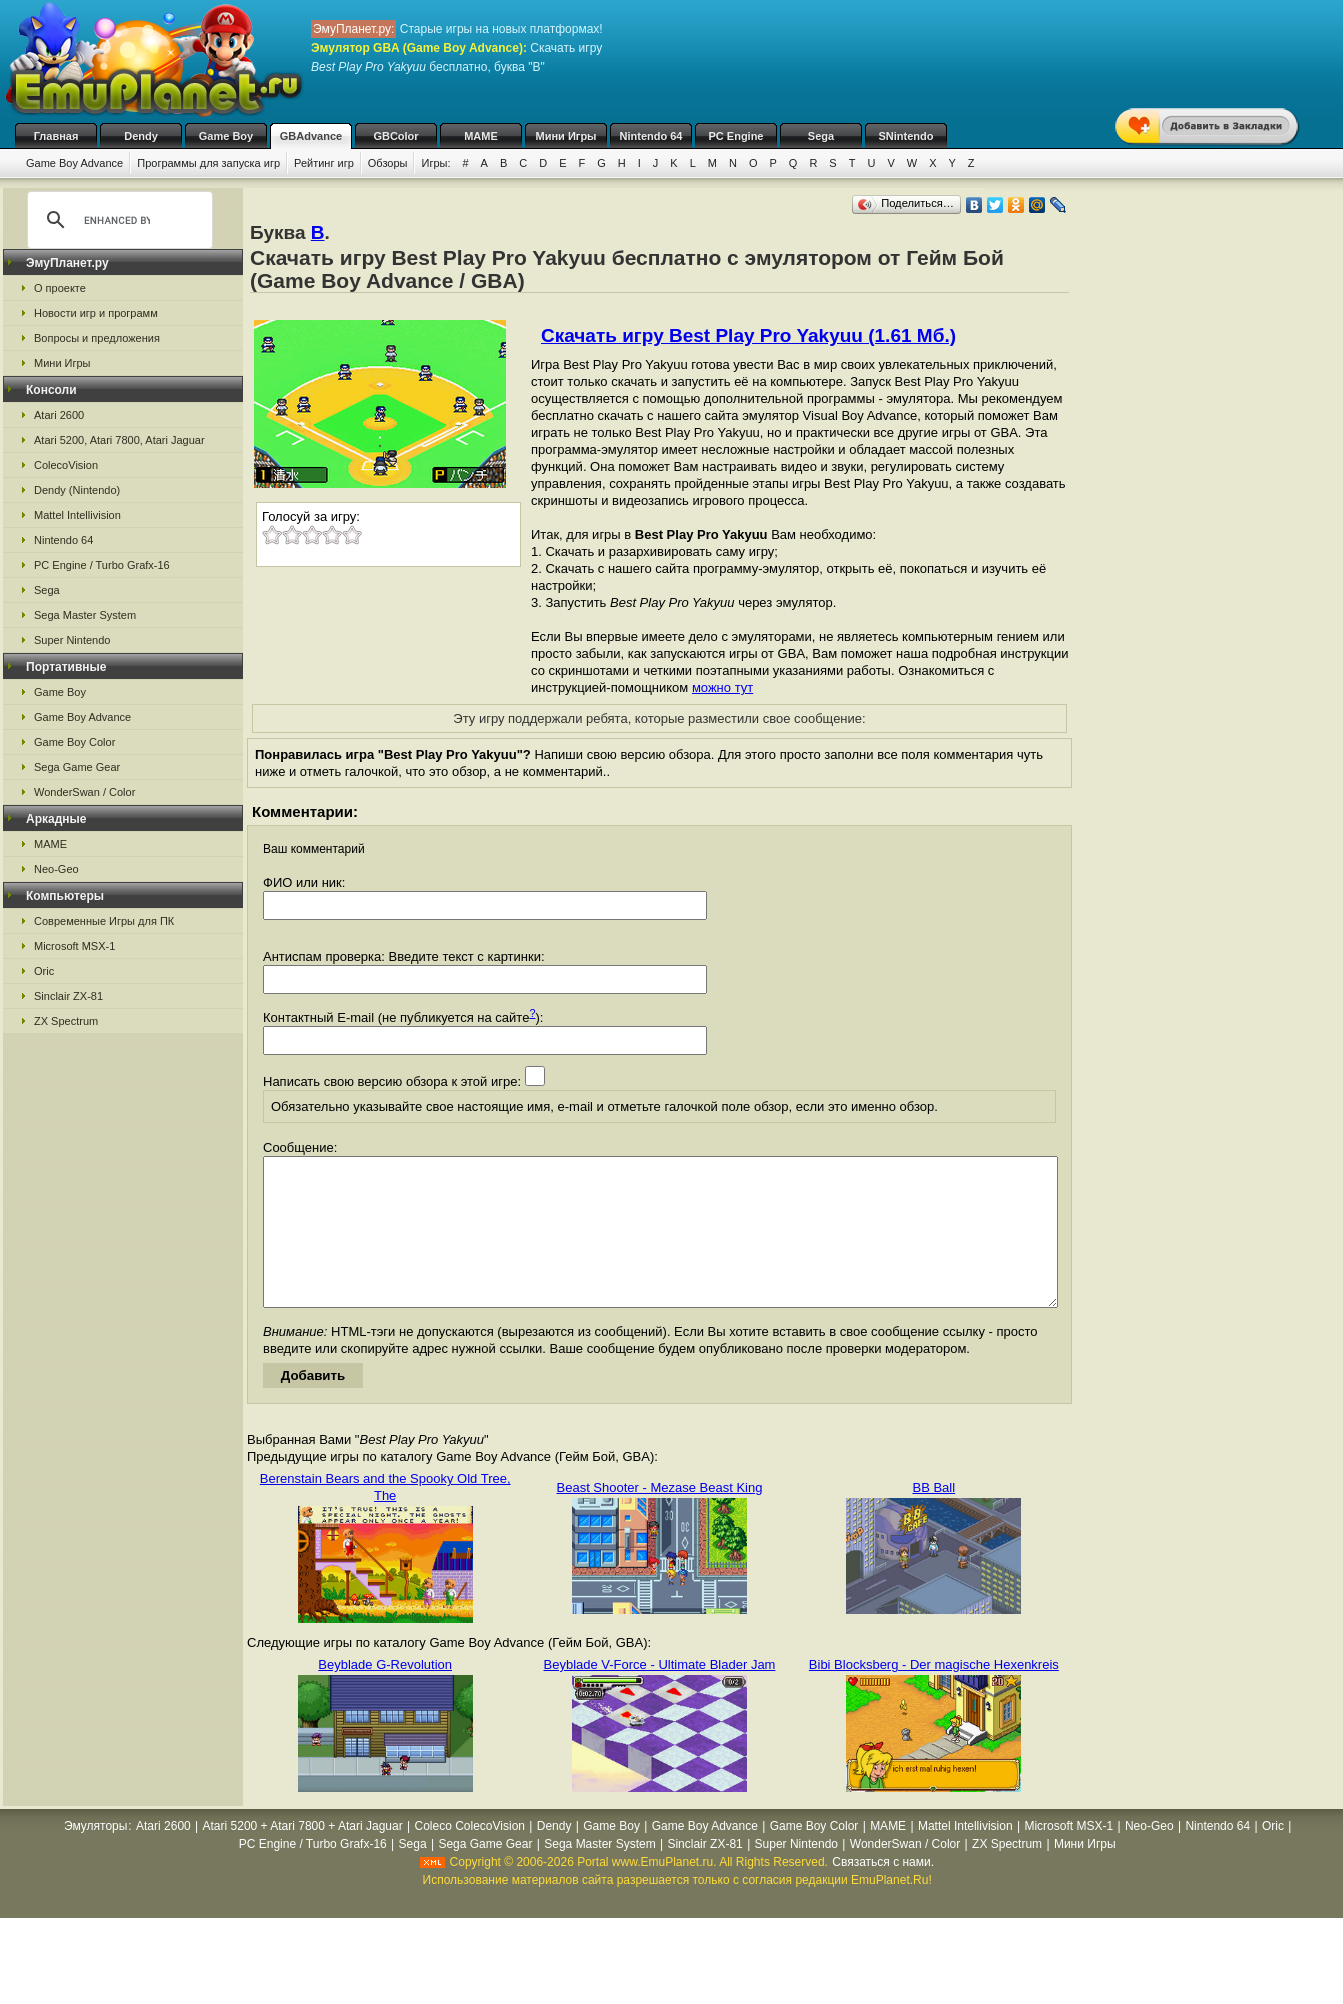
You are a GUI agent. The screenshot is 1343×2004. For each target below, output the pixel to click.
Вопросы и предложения (97, 338)
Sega (821, 136)
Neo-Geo (56, 869)
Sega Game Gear (77, 767)
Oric (44, 971)
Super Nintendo (72, 640)
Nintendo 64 (651, 136)
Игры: (435, 163)
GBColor (395, 136)
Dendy (141, 136)
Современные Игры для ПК (104, 921)
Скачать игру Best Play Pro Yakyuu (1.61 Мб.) (748, 335)
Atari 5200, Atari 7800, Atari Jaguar (119, 440)
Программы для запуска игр (208, 163)
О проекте (60, 288)
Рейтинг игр (324, 163)
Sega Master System (85, 615)
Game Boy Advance (74, 163)
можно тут (722, 687)
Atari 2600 (59, 415)
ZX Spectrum (66, 1021)
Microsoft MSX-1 (74, 946)
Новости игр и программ (96, 313)
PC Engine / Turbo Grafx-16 (102, 565)
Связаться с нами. (883, 1892)
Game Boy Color (74, 742)
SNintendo (906, 136)
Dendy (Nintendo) (77, 490)
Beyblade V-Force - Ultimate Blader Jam (660, 1694)
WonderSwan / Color (84, 792)
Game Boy (226, 136)
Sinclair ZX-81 (68, 996)
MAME (481, 136)
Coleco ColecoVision (469, 1856)
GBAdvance (311, 136)
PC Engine (735, 136)
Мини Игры (566, 136)
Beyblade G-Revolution (385, 1694)
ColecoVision (66, 465)
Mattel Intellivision (77, 515)
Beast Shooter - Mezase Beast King (660, 1517)
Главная (56, 136)
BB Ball (934, 1517)
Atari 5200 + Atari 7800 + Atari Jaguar (303, 1856)
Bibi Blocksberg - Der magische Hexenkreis (934, 1694)
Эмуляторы (95, 1856)
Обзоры (388, 163)
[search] (117, 220)
